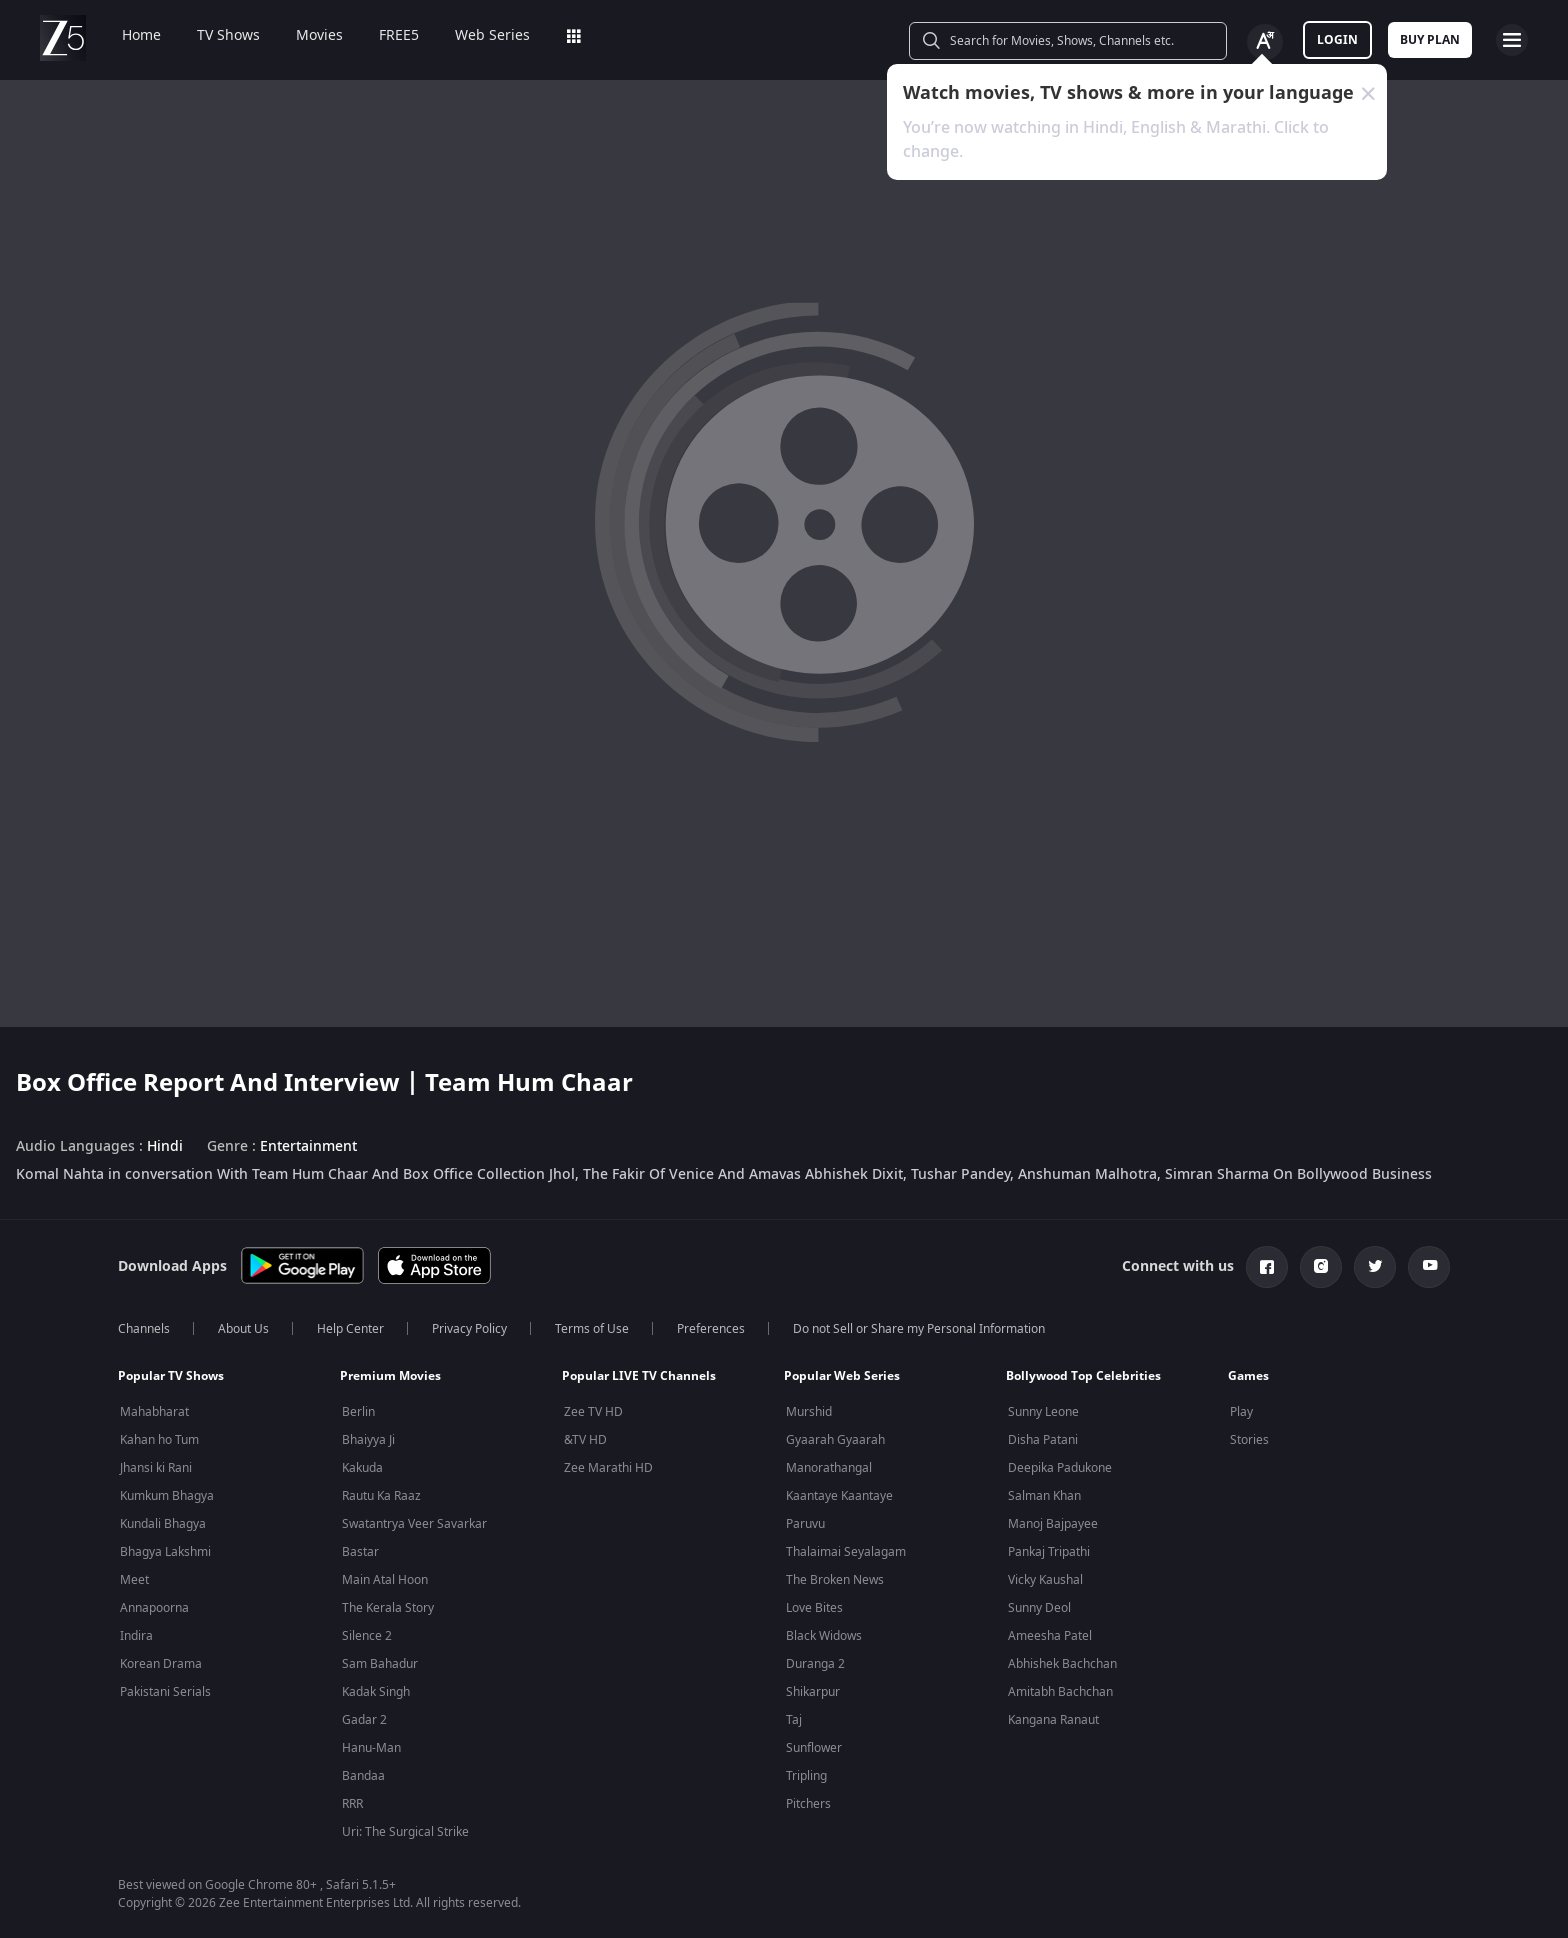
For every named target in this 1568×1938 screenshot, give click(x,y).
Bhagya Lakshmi (165, 1552)
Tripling (806, 1776)
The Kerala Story (388, 1608)
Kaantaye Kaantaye (839, 1496)
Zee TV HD (593, 1412)
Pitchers (808, 1804)
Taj (794, 1720)
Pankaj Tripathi (1049, 1552)
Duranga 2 (815, 1664)
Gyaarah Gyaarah (835, 1440)
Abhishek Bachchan (1062, 1664)
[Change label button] (1265, 42)
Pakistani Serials (165, 1692)
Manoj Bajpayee (1053, 1524)
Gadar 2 (364, 1720)
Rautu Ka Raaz (381, 1496)
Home (127, 36)
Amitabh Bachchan (1060, 1692)
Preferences (711, 1329)
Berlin (358, 1412)
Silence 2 (367, 1636)
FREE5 (385, 36)
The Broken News (835, 1580)
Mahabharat (154, 1412)
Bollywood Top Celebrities (1083, 1376)
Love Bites (814, 1608)
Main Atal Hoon (385, 1580)
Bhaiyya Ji (368, 1440)
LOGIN (1337, 40)
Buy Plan (1430, 40)
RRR (352, 1804)
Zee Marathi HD (608, 1468)
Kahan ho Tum (159, 1440)
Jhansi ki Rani (156, 1468)
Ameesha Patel (1050, 1636)
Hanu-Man (371, 1748)
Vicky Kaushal (1045, 1580)
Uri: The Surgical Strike (405, 1832)
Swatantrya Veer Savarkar (414, 1524)
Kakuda (362, 1468)
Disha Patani (1043, 1440)
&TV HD (585, 1440)
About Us (243, 1329)
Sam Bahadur (380, 1664)
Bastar (360, 1552)
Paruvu (805, 1524)
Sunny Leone (1043, 1412)
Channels (144, 1329)
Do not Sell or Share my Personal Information (919, 1329)
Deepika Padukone (1060, 1468)
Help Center (350, 1329)
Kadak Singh (376, 1692)
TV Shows (214, 36)
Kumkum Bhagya (167, 1496)
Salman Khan (1044, 1496)
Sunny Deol (1039, 1608)
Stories (1249, 1440)
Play (1241, 1412)
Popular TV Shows (171, 1376)
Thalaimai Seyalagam (846, 1552)
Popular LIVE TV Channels (639, 1376)
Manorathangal (829, 1468)
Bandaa (363, 1776)
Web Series (478, 36)
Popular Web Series (842, 1376)
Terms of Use (592, 1329)
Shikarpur (813, 1692)
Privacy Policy (469, 1329)
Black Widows (824, 1636)
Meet (134, 1580)
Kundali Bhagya (163, 1524)
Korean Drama (161, 1664)
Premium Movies (390, 1376)
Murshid (809, 1412)
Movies (305, 36)
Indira (136, 1636)
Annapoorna (154, 1608)
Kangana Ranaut (1053, 1720)
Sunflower (814, 1748)
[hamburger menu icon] (1512, 40)
